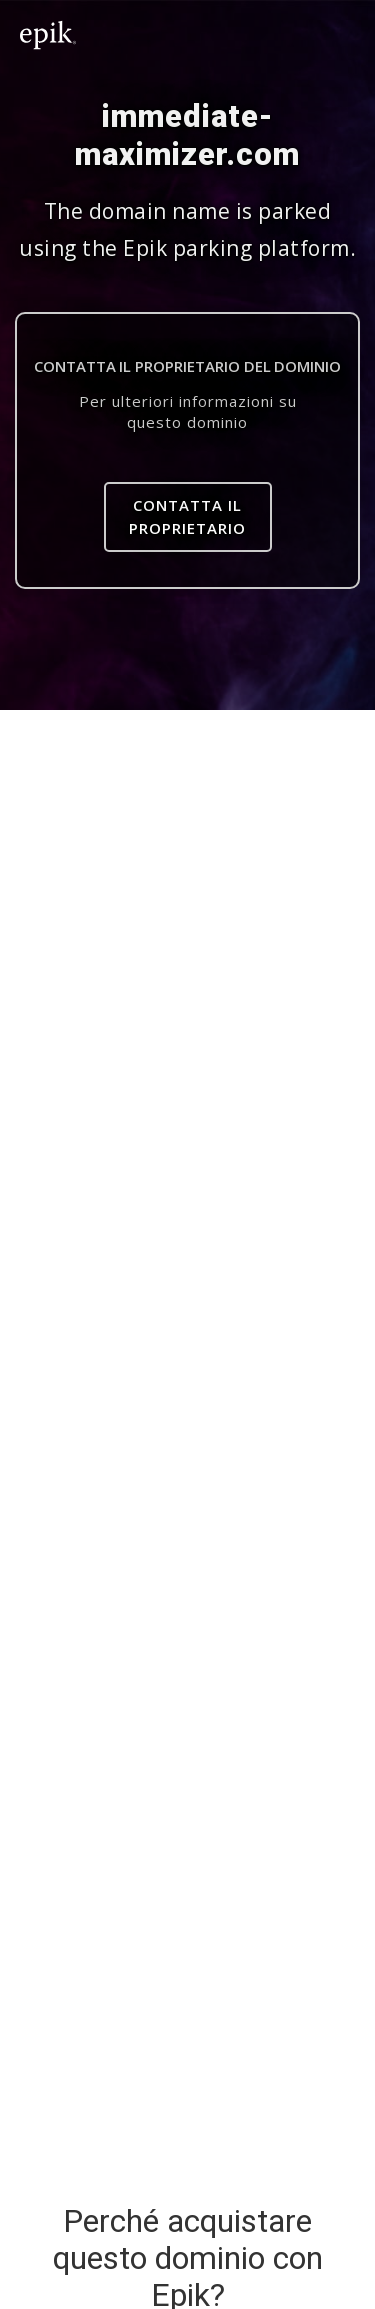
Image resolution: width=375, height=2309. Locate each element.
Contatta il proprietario (187, 516)
